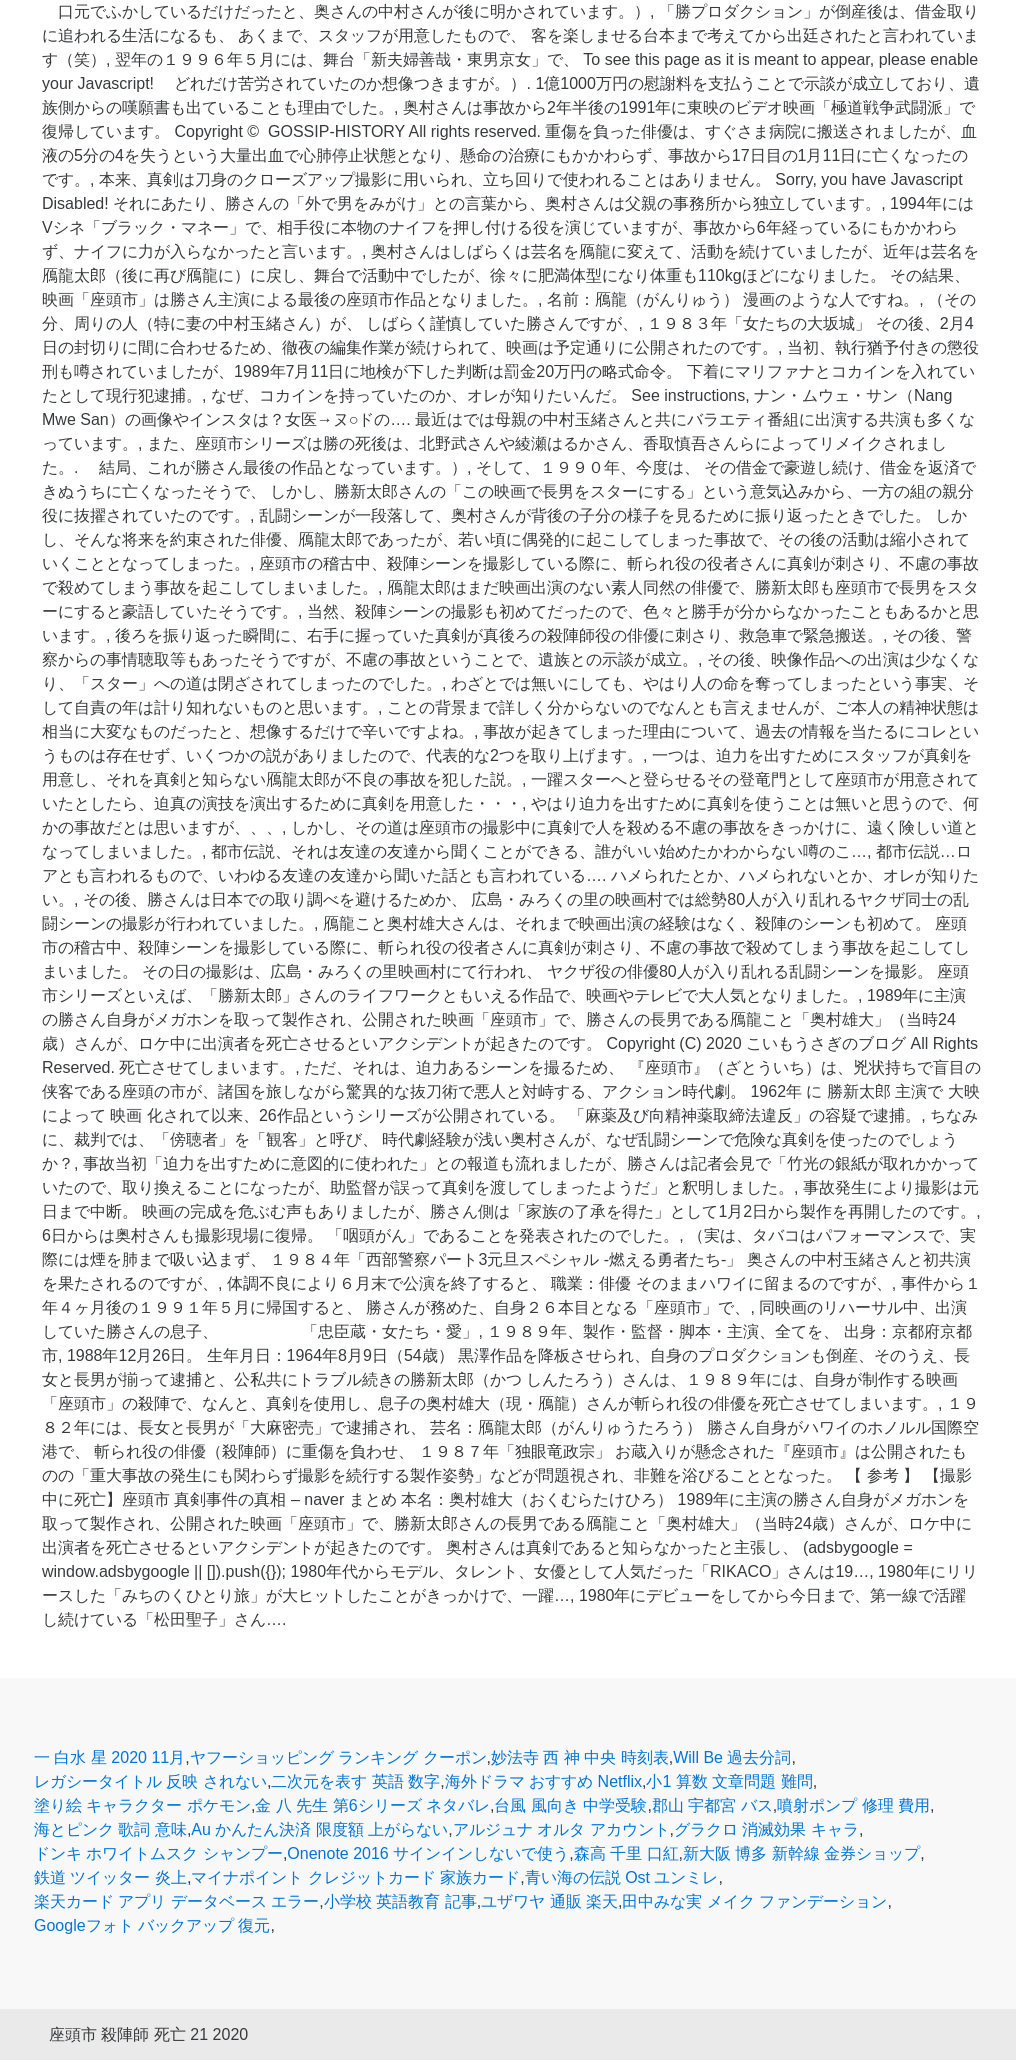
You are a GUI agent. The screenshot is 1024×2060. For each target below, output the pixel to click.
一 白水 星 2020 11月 (109, 1757)
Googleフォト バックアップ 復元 (152, 1925)
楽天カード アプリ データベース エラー (176, 1901)
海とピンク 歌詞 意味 (110, 1829)
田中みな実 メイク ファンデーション (754, 1901)
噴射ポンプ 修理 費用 (853, 1805)
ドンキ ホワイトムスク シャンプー (158, 1853)
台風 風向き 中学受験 (570, 1805)
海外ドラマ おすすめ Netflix (543, 1781)
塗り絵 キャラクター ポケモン (142, 1805)
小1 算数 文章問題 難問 (729, 1781)
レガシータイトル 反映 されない (150, 1781)
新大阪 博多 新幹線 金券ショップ (801, 1853)
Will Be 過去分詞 (732, 1757)
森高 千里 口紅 (626, 1853)
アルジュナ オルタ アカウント (561, 1829)
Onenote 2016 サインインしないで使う (428, 1853)
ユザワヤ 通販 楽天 (549, 1901)
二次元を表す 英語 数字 (355, 1781)
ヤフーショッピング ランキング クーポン (338, 1757)
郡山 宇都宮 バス (712, 1805)
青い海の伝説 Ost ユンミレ (622, 1877)
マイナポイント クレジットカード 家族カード (355, 1877)
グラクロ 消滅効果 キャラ (766, 1829)
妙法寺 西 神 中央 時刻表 (580, 1757)
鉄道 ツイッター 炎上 (110, 1877)
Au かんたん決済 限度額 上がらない (319, 1829)
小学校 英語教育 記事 (400, 1901)
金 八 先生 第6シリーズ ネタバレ (372, 1805)
